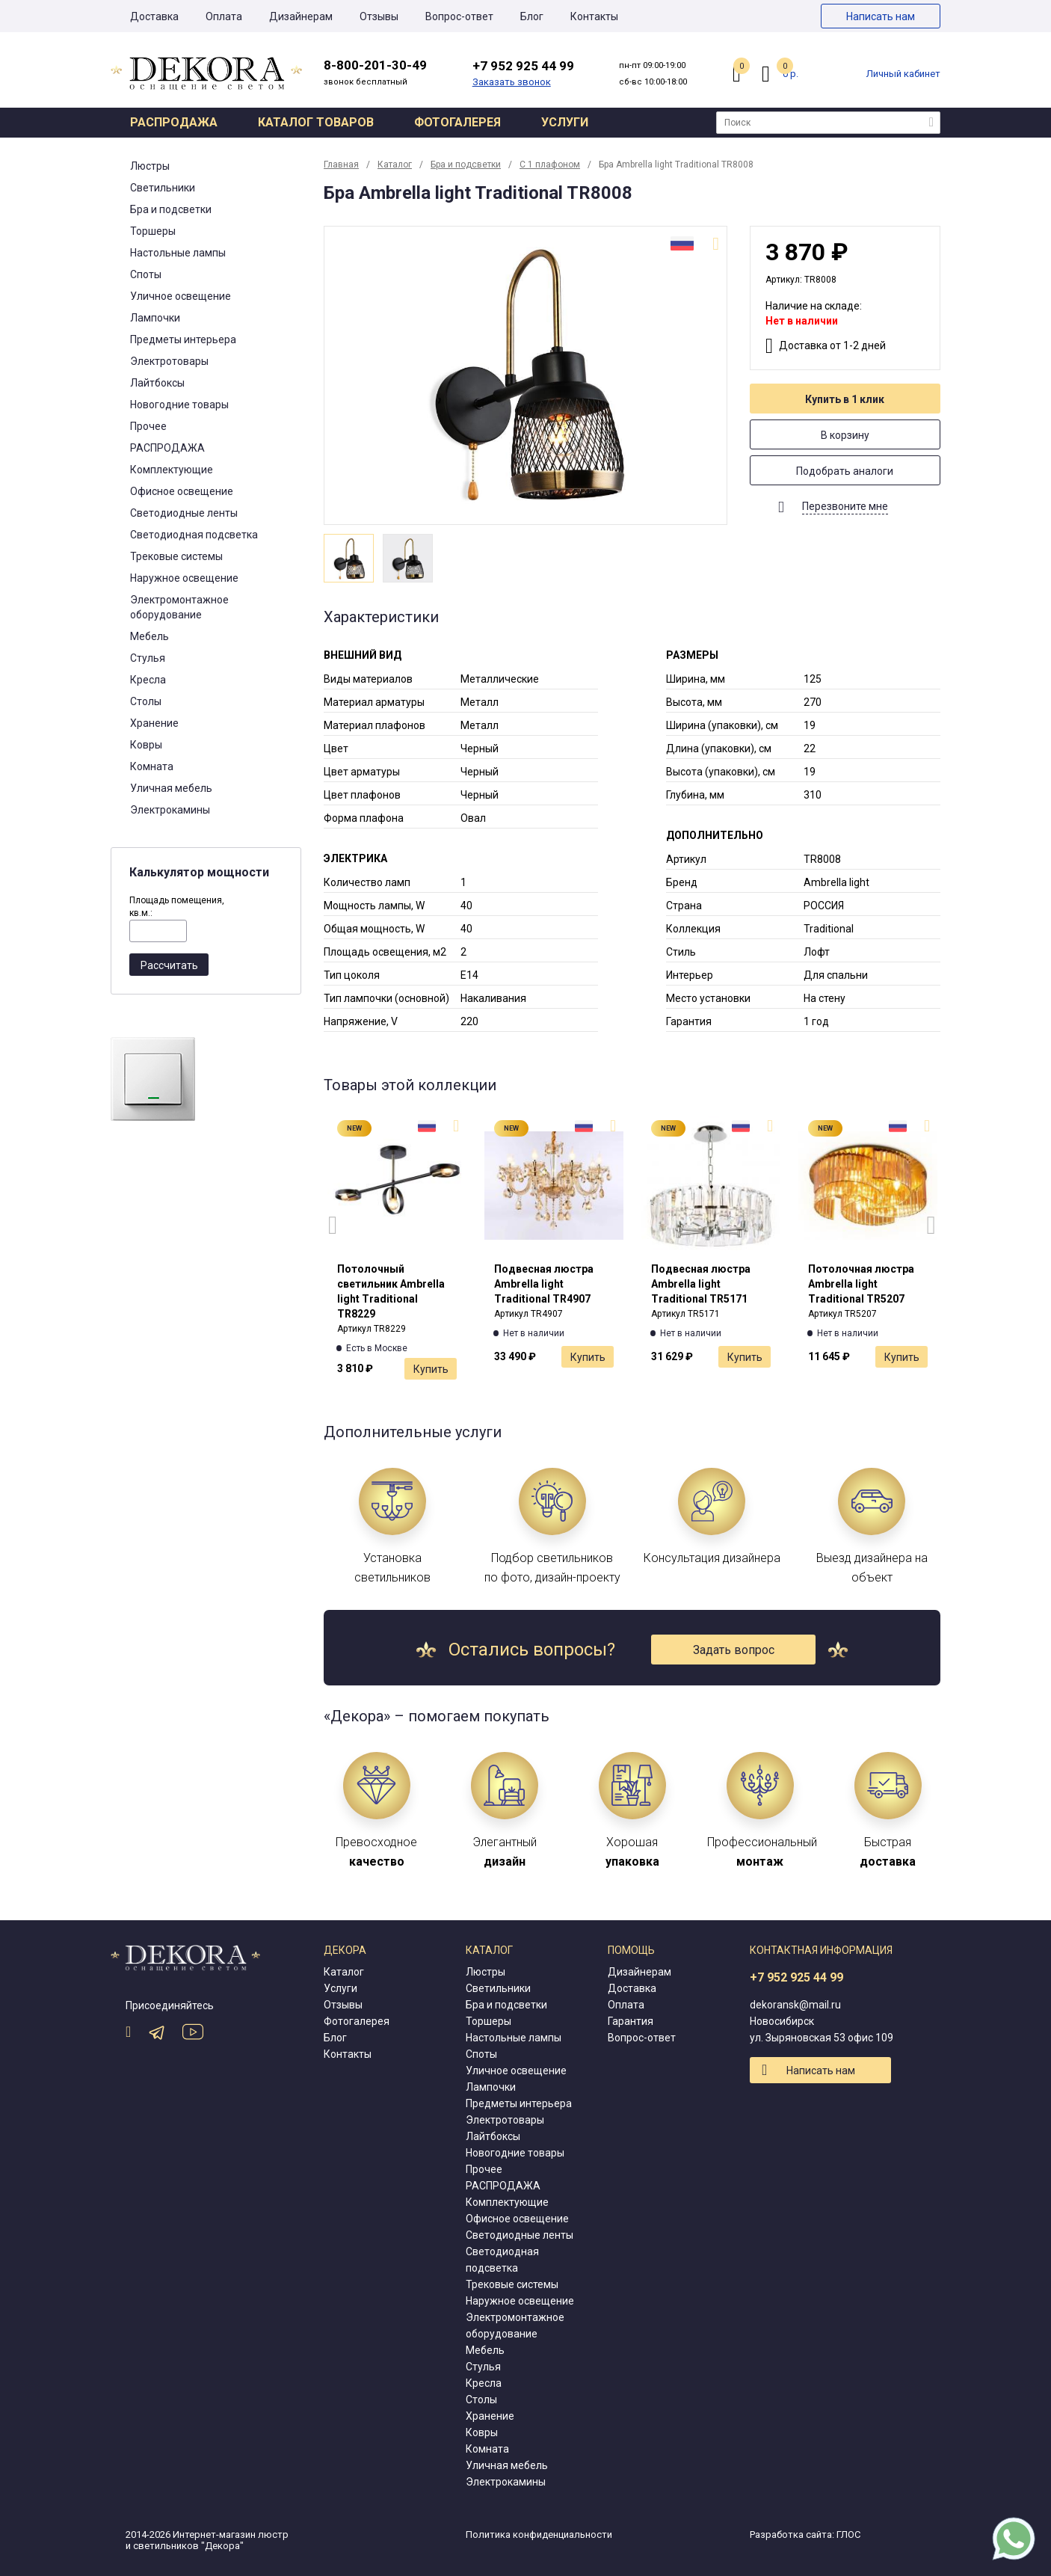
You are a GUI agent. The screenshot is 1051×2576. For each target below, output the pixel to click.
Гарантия (630, 2021)
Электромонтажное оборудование (179, 607)
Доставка (154, 16)
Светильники (162, 188)
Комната (151, 766)
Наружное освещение (184, 578)
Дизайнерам (301, 16)
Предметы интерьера (183, 339)
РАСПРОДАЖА (167, 448)
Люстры (150, 166)
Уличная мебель (171, 788)
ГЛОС (848, 2534)
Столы (145, 701)
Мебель (149, 636)
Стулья (147, 658)
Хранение (154, 723)
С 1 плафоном (550, 164)
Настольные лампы (178, 253)
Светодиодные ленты (184, 513)
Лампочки (155, 318)
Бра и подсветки (171, 209)
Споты (145, 274)
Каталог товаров (316, 122)
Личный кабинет (903, 73)
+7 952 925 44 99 (796, 1977)
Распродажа (174, 122)
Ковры (146, 745)
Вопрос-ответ (459, 16)
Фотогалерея (457, 122)
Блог (531, 16)
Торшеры (153, 231)
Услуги (564, 122)
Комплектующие (171, 470)
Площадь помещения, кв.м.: (176, 906)
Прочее (148, 426)
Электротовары (169, 361)
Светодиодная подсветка (194, 535)
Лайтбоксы (157, 383)
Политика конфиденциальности (539, 2534)
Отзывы (379, 16)
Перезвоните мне (845, 506)
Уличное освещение (180, 296)
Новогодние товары (179, 405)
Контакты (594, 16)
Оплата (224, 16)
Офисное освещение (181, 491)
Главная (341, 164)
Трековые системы (176, 556)
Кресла (148, 680)
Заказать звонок (511, 81)
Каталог (394, 164)
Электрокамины (170, 810)
